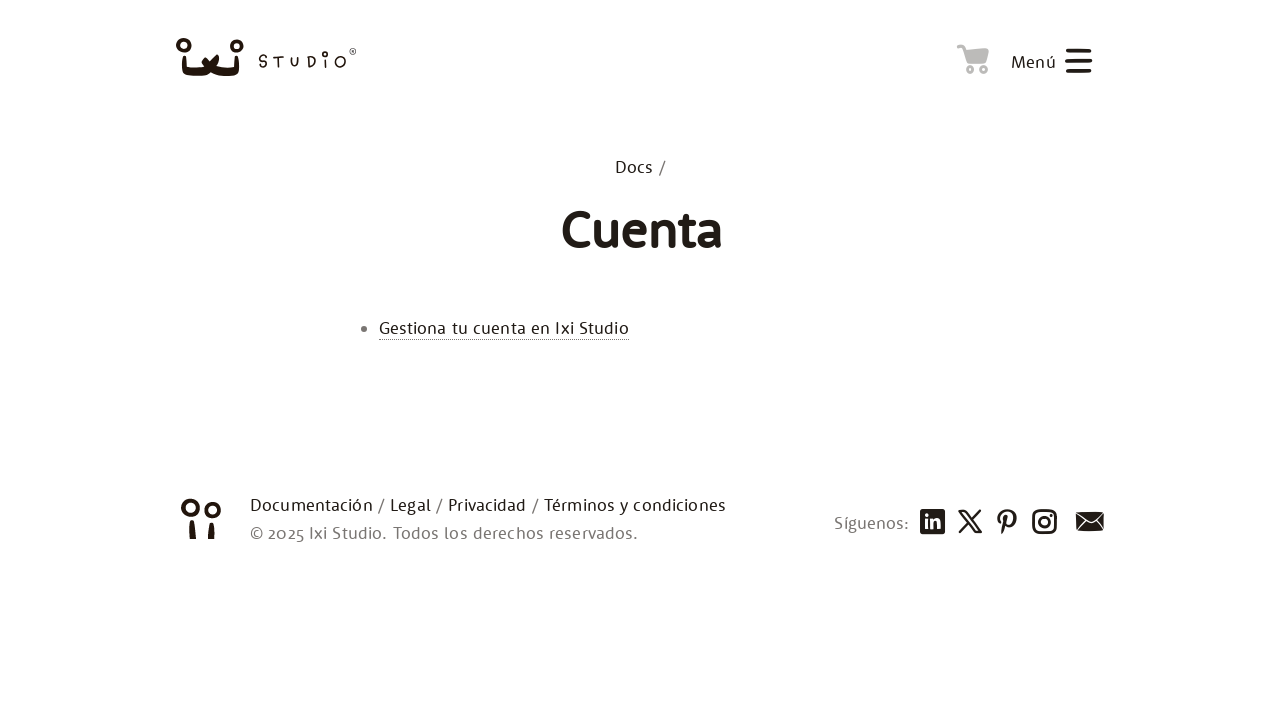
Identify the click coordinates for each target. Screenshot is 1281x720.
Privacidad (487, 505)
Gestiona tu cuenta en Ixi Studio (504, 328)
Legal (410, 505)
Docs (634, 167)
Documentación (311, 505)
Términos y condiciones (635, 505)
